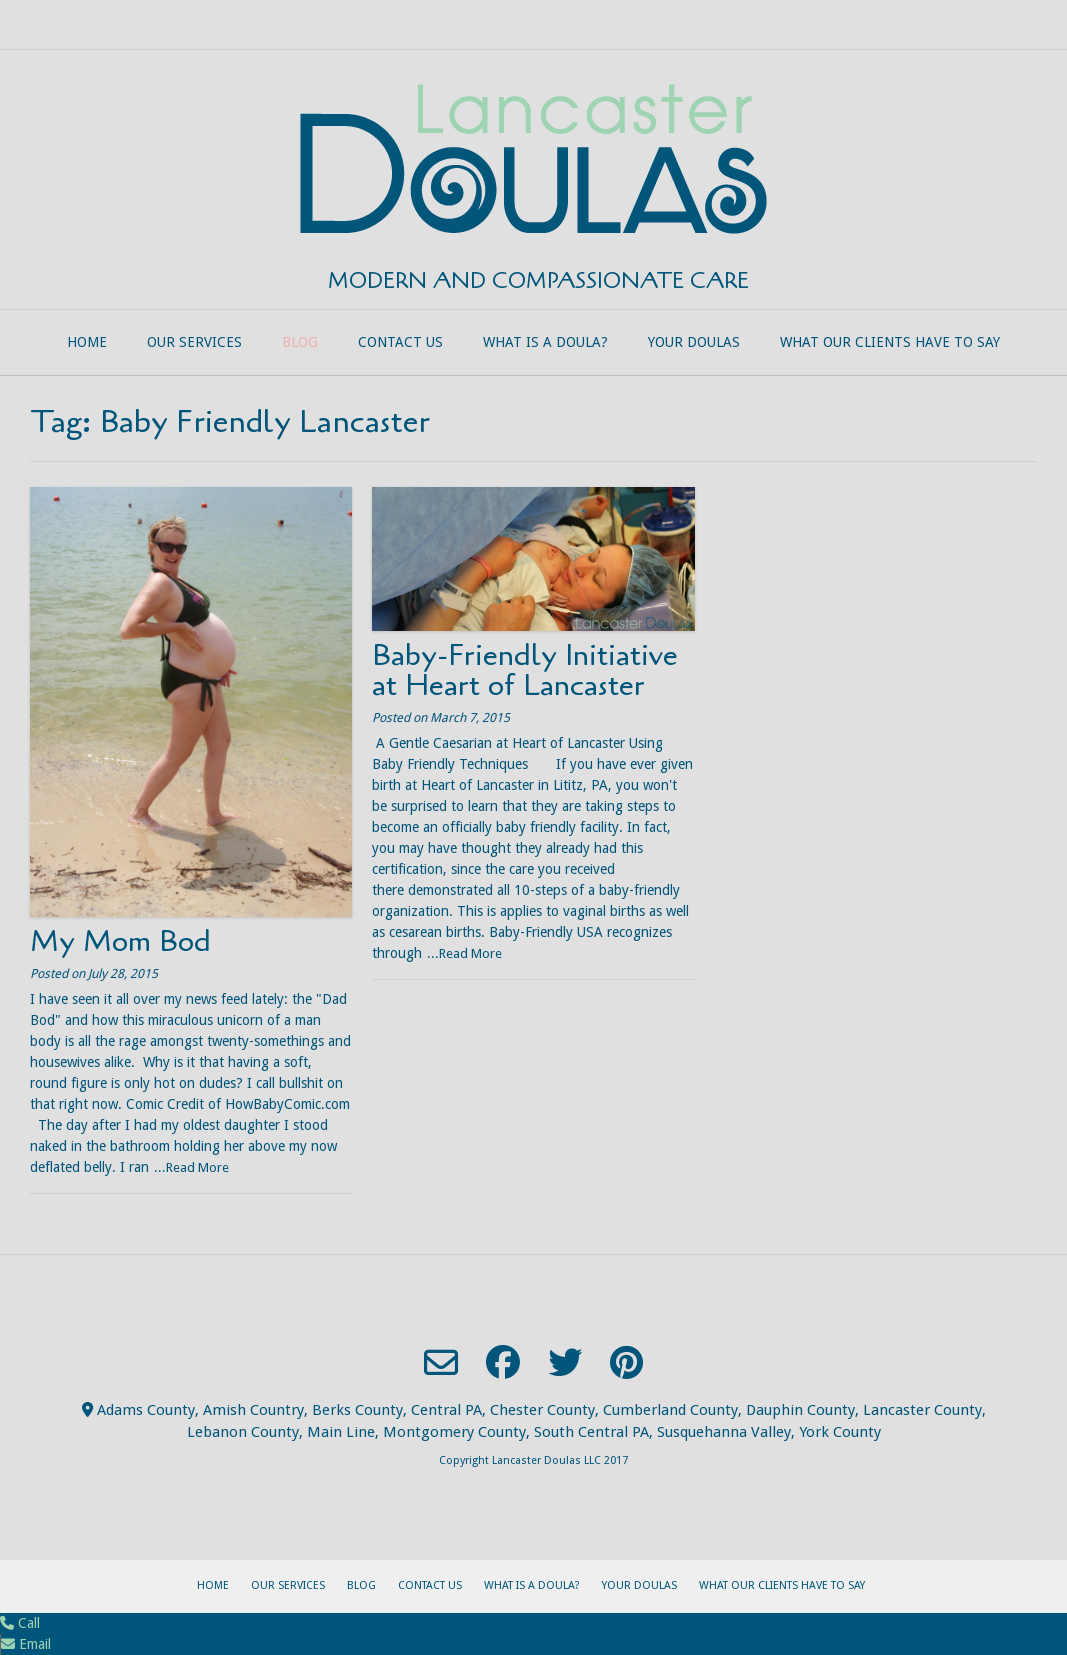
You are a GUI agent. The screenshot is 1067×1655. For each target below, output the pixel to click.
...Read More (191, 1167)
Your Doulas (694, 342)
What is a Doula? (545, 342)
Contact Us (400, 342)
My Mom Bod (120, 941)
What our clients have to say (890, 342)
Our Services (194, 342)
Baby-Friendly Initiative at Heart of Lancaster (525, 670)
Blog (300, 342)
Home (87, 342)
